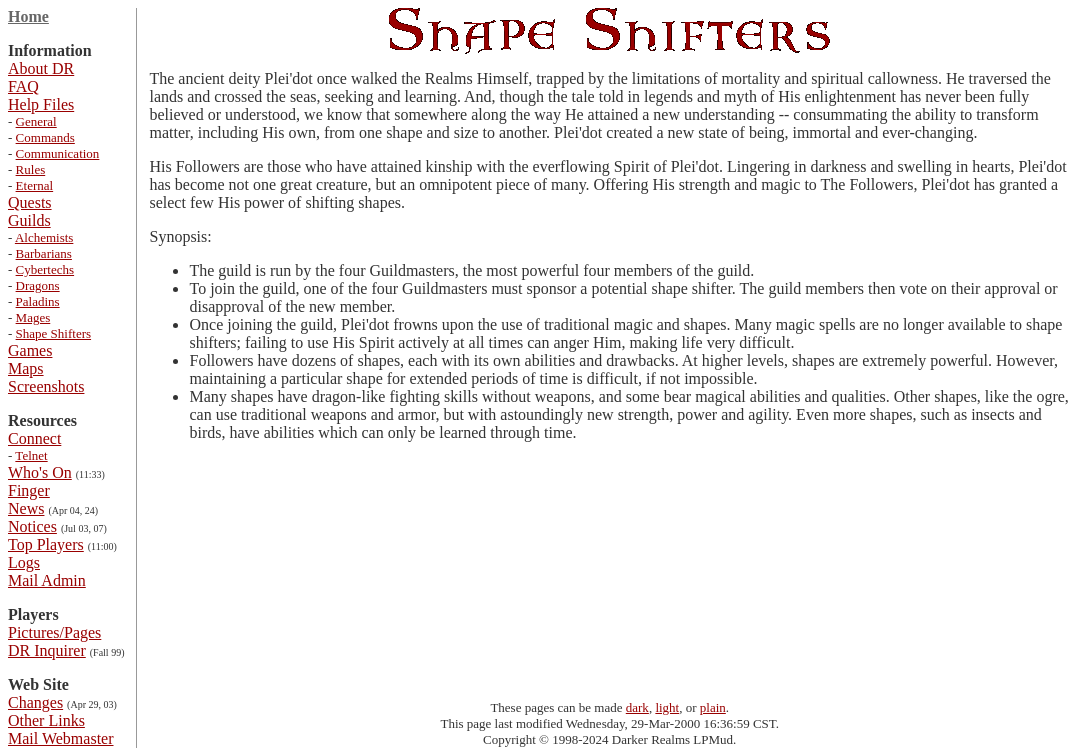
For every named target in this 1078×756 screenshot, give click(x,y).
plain (713, 707)
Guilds (29, 220)
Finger (29, 490)
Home (28, 16)
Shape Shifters (53, 333)
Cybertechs (45, 269)
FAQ (23, 86)
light (667, 707)
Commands (45, 137)
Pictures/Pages (54, 632)
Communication (58, 153)
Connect (34, 438)
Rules (31, 169)
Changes (35, 702)
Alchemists (44, 237)
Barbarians (44, 253)
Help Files (41, 104)
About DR (41, 68)
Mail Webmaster (61, 738)
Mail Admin (47, 580)
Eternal (35, 185)
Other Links (46, 720)
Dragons (38, 285)
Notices (32, 526)
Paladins (38, 301)
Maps (26, 368)
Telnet (31, 455)
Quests (30, 202)
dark (637, 707)
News (26, 508)
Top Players (46, 544)
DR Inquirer (47, 650)
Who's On (40, 472)
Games (30, 350)
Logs (24, 562)
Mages (33, 317)
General (36, 121)
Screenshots (46, 386)
